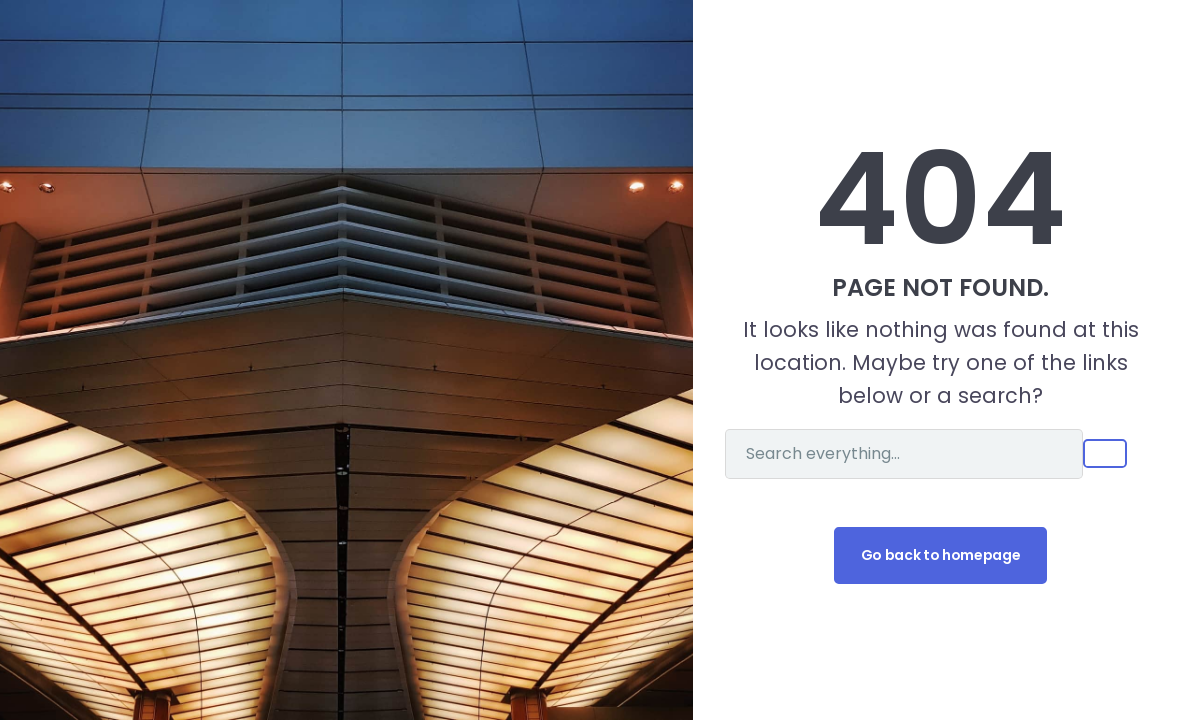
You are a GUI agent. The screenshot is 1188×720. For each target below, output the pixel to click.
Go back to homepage (940, 555)
